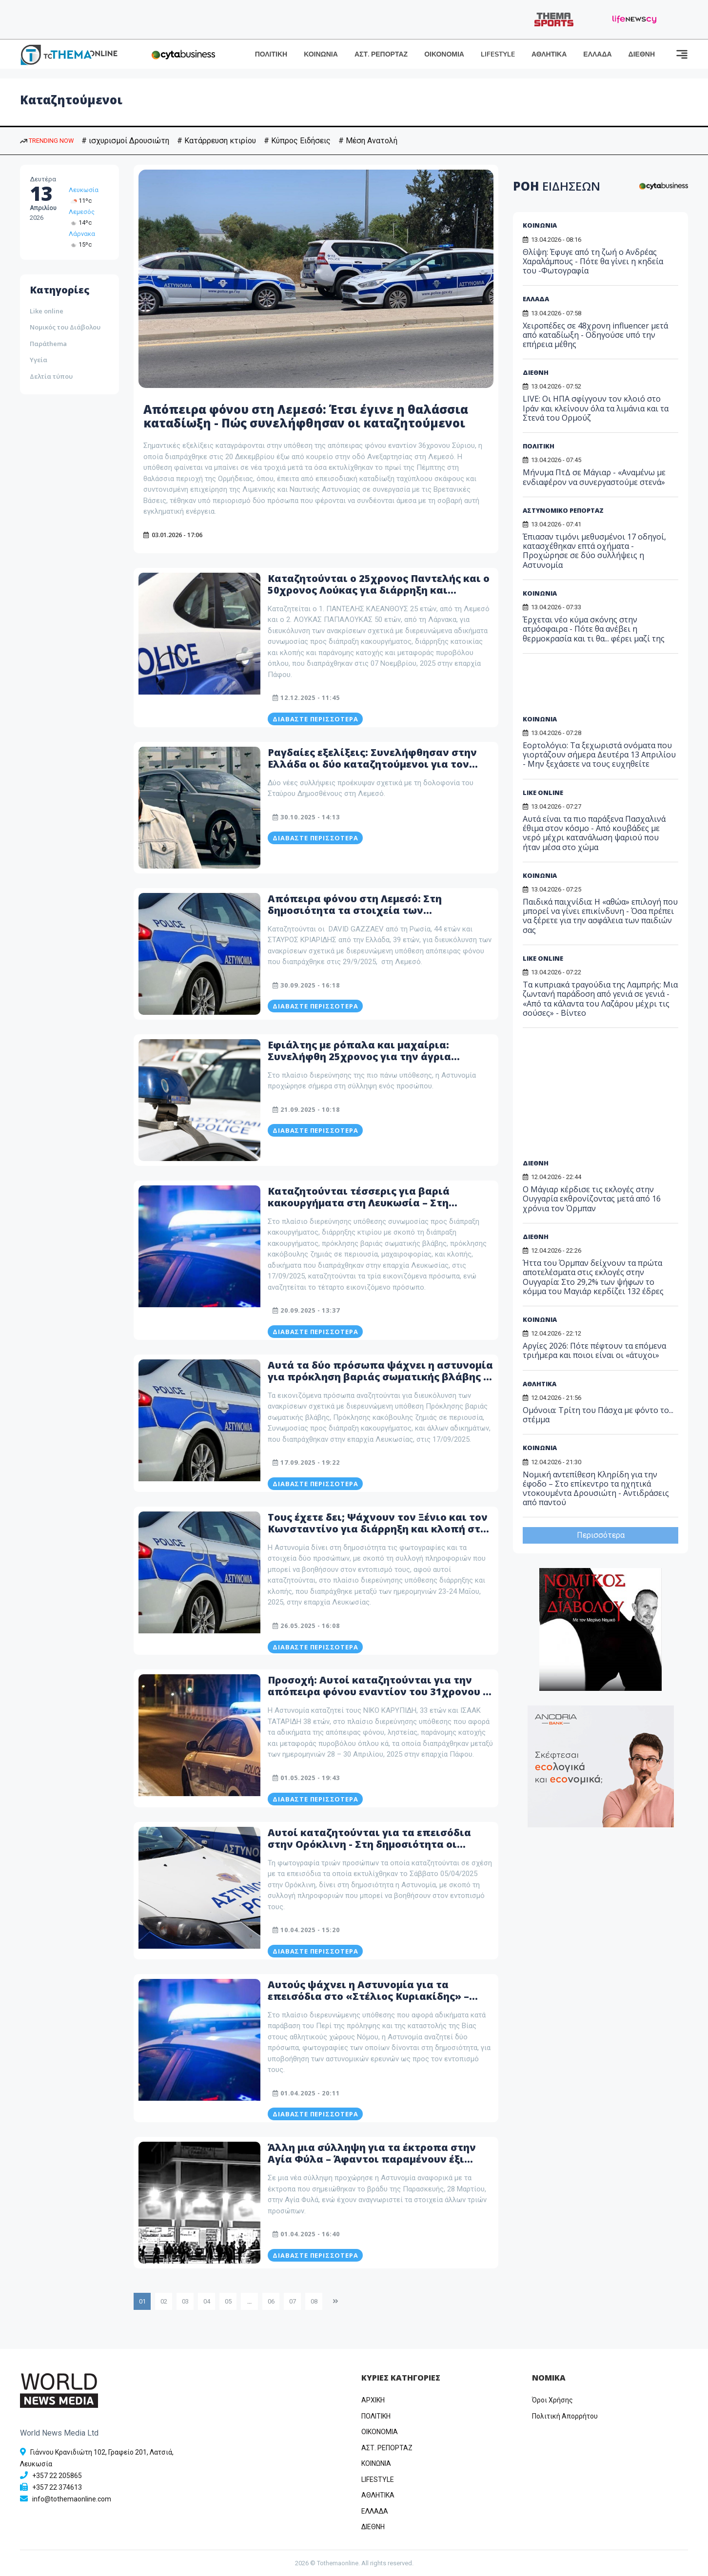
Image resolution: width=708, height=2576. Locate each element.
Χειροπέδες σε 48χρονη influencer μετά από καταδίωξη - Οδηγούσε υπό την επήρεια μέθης (595, 334)
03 (185, 2301)
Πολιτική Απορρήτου (565, 2416)
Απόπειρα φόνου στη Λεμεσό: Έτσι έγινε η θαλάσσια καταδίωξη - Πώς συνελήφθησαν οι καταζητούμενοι (305, 416)
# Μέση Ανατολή (367, 140)
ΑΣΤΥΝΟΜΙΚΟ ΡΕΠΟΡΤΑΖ (563, 510)
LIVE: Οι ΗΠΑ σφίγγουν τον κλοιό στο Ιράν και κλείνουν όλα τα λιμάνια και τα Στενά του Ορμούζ (596, 408)
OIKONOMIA (379, 2432)
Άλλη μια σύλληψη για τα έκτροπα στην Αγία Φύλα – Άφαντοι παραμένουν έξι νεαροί (372, 2159)
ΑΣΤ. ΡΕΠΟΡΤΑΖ (381, 54)
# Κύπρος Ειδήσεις (297, 140)
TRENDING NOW (47, 140)
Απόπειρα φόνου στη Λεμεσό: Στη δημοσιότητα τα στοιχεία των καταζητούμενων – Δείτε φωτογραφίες (369, 910)
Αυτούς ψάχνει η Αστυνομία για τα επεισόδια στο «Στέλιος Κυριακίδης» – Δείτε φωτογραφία (368, 1996)
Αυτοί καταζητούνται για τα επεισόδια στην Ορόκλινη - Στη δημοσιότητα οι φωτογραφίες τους (369, 1844)
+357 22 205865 (57, 2475)
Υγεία (38, 359)
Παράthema (48, 343)
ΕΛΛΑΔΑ (597, 54)
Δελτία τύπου (51, 376)
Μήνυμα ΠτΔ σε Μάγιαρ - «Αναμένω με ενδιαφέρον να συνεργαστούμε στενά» (594, 477)
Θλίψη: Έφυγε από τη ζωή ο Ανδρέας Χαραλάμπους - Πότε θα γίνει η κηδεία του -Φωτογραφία (593, 261)
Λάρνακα (82, 233)
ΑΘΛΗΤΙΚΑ (549, 54)
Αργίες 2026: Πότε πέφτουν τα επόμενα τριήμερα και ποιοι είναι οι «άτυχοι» (594, 1350)
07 (292, 2301)
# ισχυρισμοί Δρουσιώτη (125, 140)
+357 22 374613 (57, 2487)
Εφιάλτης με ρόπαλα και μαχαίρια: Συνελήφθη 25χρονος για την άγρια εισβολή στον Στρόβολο (359, 1056)
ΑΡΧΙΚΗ (373, 2400)
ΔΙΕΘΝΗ (642, 54)
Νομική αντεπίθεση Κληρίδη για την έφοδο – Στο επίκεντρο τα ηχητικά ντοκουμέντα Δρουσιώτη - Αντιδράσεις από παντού (596, 1488)
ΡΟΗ (556, 186)
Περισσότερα (601, 1535)
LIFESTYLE (498, 54)
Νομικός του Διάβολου (65, 327)
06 (271, 2301)
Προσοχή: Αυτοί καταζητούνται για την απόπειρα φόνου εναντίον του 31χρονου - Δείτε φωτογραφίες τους (377, 1691)
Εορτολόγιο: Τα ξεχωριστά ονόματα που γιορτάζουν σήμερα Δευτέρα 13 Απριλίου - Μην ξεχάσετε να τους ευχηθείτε (599, 754)
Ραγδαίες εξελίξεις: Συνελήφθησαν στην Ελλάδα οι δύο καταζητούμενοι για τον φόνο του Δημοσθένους (372, 764)
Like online (46, 311)
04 (206, 2301)
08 (314, 2301)
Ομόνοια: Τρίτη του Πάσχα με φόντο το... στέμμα (598, 1415)
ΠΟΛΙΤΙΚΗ (271, 54)
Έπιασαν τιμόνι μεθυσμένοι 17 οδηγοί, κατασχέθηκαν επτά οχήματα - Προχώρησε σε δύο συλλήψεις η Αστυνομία (594, 550)
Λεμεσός (82, 211)
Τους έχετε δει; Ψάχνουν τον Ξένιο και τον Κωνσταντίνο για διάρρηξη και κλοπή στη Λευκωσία (378, 1529)
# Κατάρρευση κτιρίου (216, 140)
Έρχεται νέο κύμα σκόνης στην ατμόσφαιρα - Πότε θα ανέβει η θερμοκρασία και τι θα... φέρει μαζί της (594, 628)
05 (228, 2301)
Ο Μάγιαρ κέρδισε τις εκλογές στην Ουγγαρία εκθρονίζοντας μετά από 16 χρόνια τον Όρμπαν (592, 1198)
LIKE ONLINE (543, 792)
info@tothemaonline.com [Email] (71, 2499)
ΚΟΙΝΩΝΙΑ (321, 54)
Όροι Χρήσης (552, 2400)
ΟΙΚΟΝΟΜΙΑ (444, 54)
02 (163, 2301)
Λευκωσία (83, 190)
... (249, 2301)
